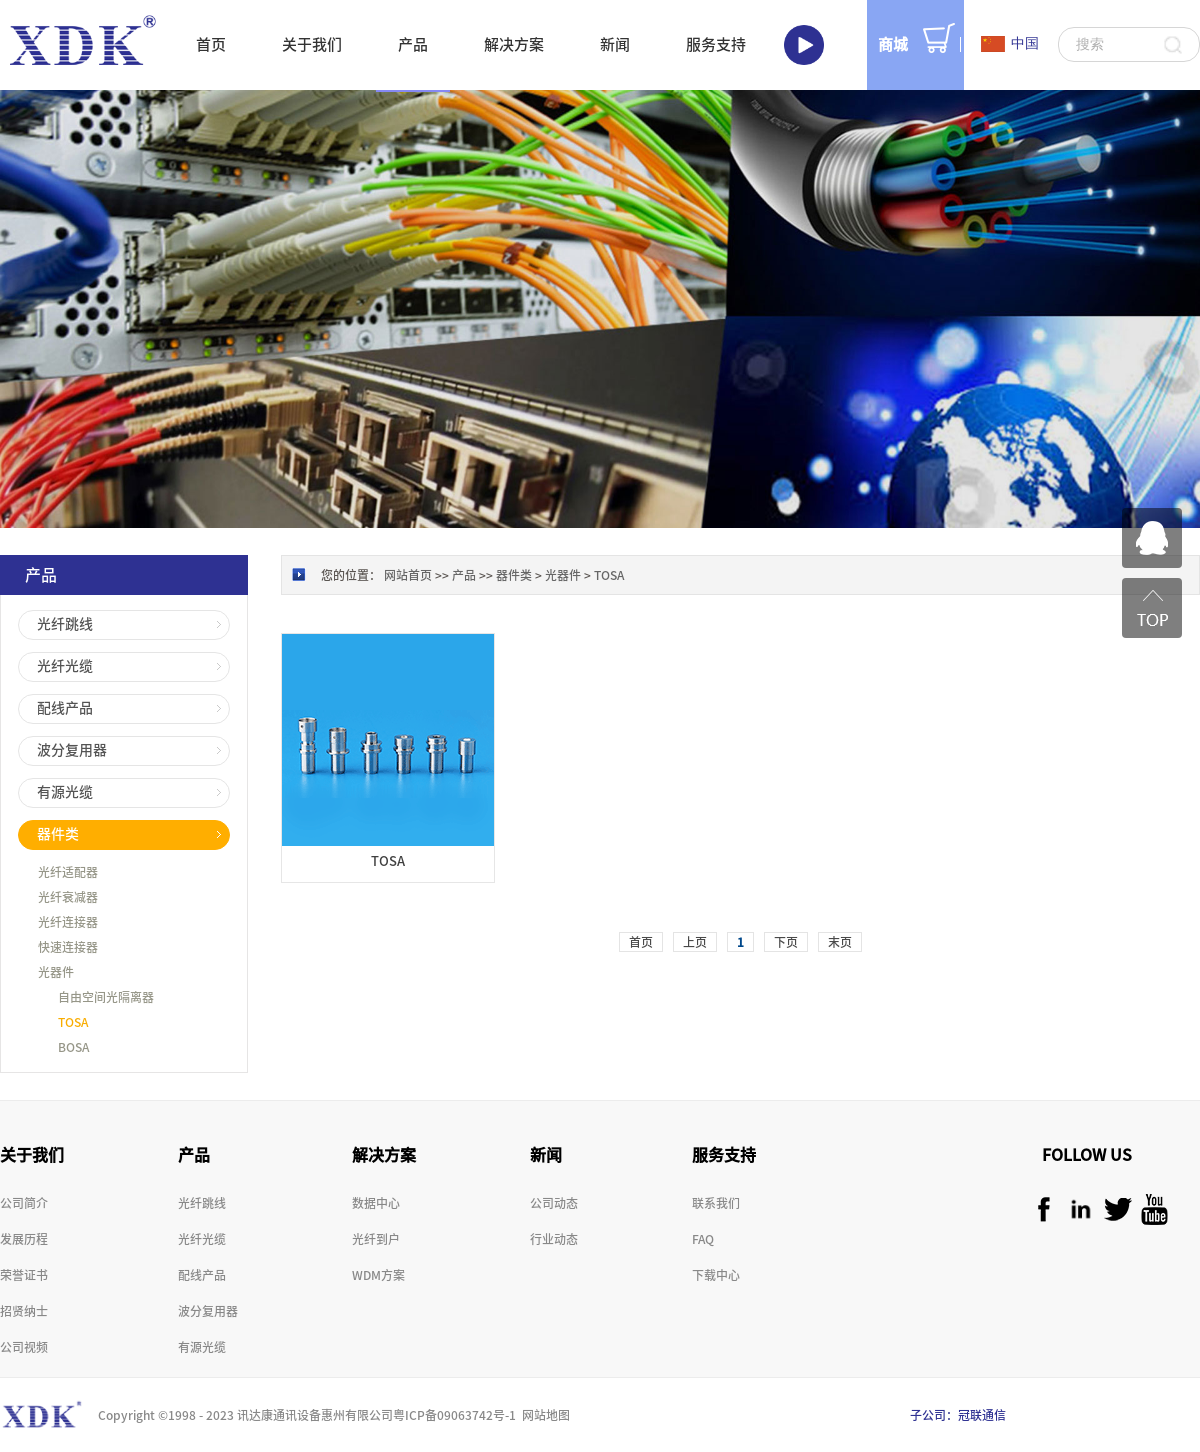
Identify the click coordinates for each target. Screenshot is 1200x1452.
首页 (211, 44)
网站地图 (543, 1415)
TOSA (609, 575)
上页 (695, 942)
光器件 (563, 575)
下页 (786, 942)
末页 (840, 942)
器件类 (514, 575)
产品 (464, 575)
